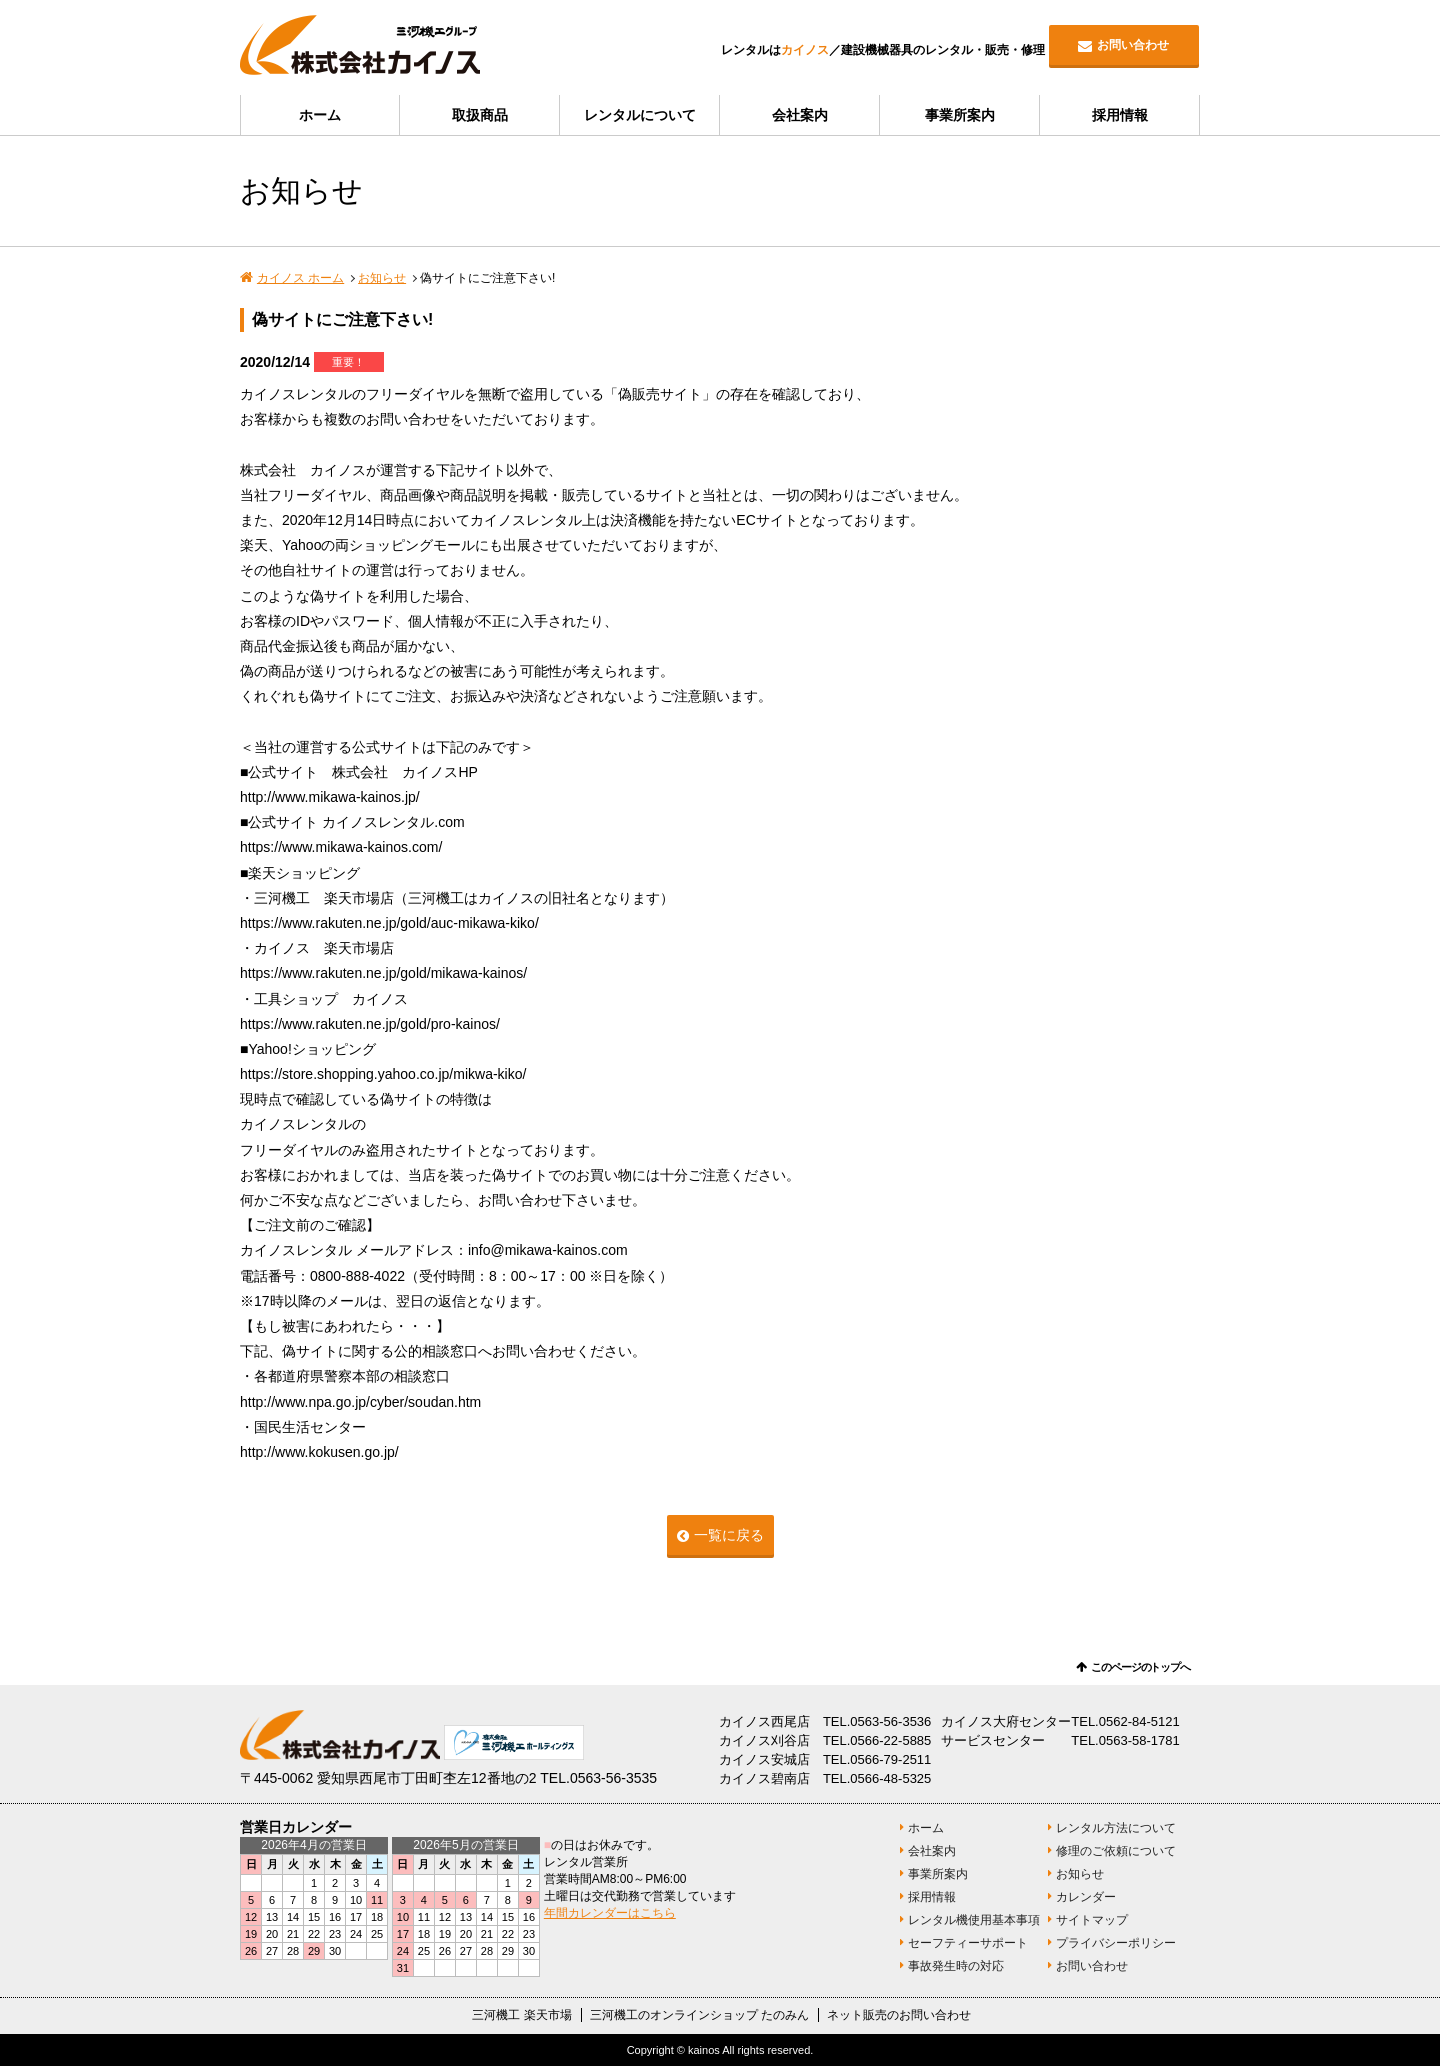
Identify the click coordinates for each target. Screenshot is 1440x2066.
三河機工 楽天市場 (521, 2015)
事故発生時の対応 (956, 1966)
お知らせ (382, 278)
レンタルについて (640, 115)
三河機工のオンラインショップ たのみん (699, 2015)
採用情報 (1120, 115)
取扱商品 (480, 115)
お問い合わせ (1133, 45)
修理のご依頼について (1116, 1851)
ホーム (320, 115)
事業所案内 (960, 115)
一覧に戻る (729, 1535)
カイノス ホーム (300, 278)
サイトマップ (1092, 1920)
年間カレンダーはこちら (610, 1913)
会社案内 (800, 115)
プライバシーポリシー (1116, 1943)
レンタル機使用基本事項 (974, 1920)
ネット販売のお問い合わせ (899, 2015)
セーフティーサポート (968, 1943)
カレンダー (1086, 1897)
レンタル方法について (1116, 1828)
